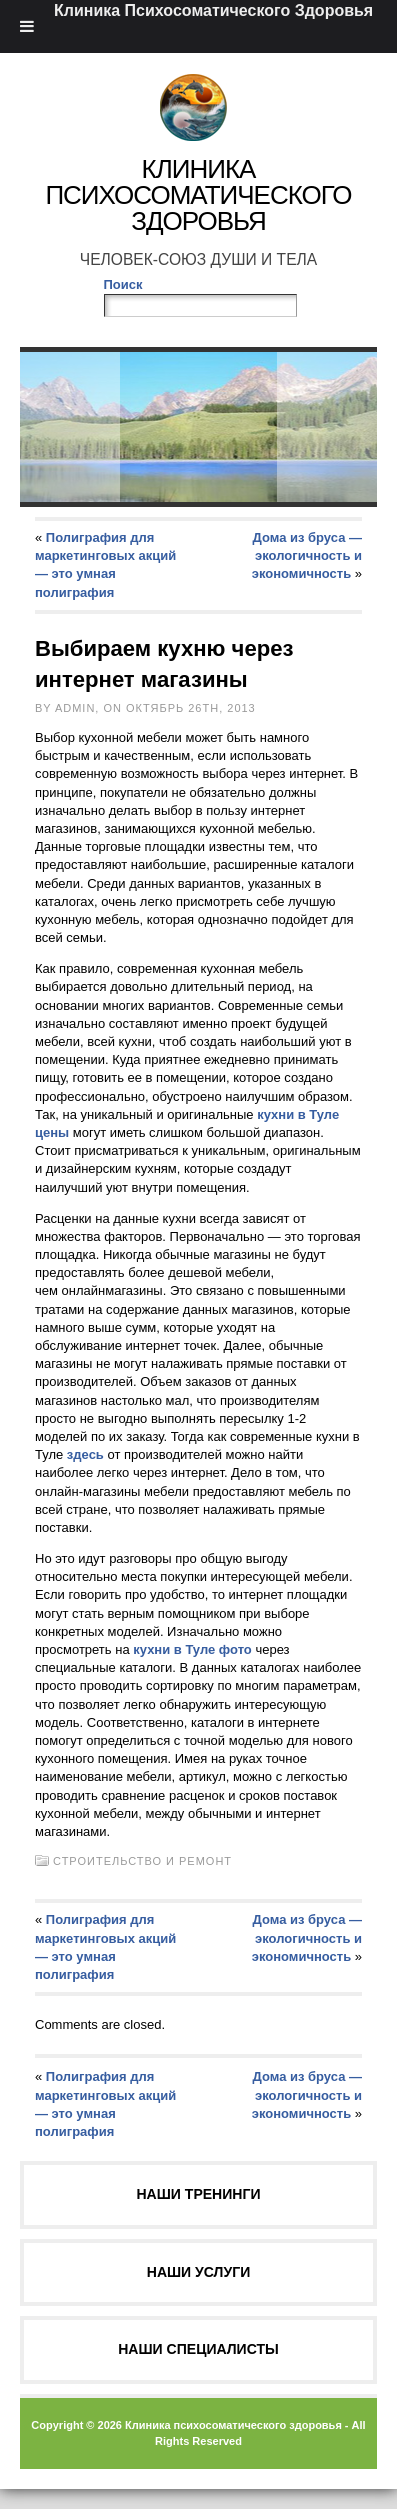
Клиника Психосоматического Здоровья (198, 195)
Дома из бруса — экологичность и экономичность (307, 555)
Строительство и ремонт (142, 1861)
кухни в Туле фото (194, 1649)
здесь (85, 1454)
